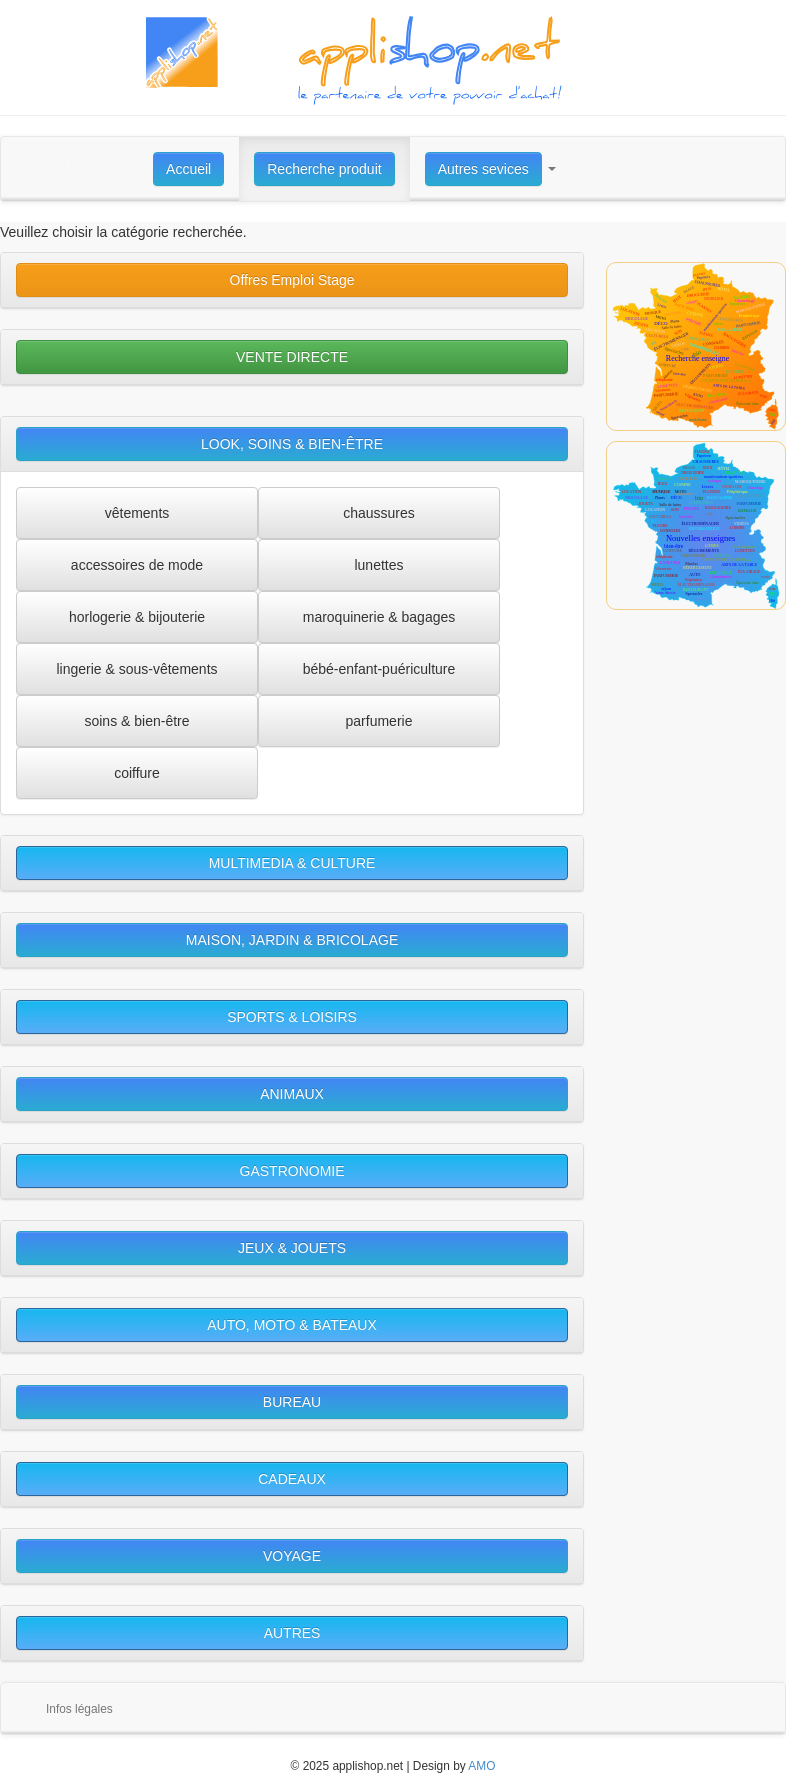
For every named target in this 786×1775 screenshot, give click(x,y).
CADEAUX (292, 1479)
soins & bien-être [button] (136, 721)
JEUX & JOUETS (292, 1248)
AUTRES (292, 1633)
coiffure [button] (137, 773)
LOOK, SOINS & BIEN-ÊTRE (292, 444)
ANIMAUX (292, 1094)
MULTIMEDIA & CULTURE (292, 863)
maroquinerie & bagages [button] (379, 617)
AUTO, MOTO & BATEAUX (292, 1325)
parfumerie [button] (379, 721)
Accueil (188, 169)
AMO (481, 1766)
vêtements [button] (137, 513)
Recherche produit (324, 169)
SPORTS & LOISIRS (292, 1017)
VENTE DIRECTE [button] (292, 357)
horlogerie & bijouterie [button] (137, 617)
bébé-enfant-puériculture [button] (379, 669)
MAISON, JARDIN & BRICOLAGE (292, 940)
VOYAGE (292, 1556)
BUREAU (292, 1402)
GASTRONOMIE (292, 1171)
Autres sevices (483, 169)
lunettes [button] (378, 565)
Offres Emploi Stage (292, 280)
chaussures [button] (379, 513)
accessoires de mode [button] (137, 565)
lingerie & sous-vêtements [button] (136, 669)
